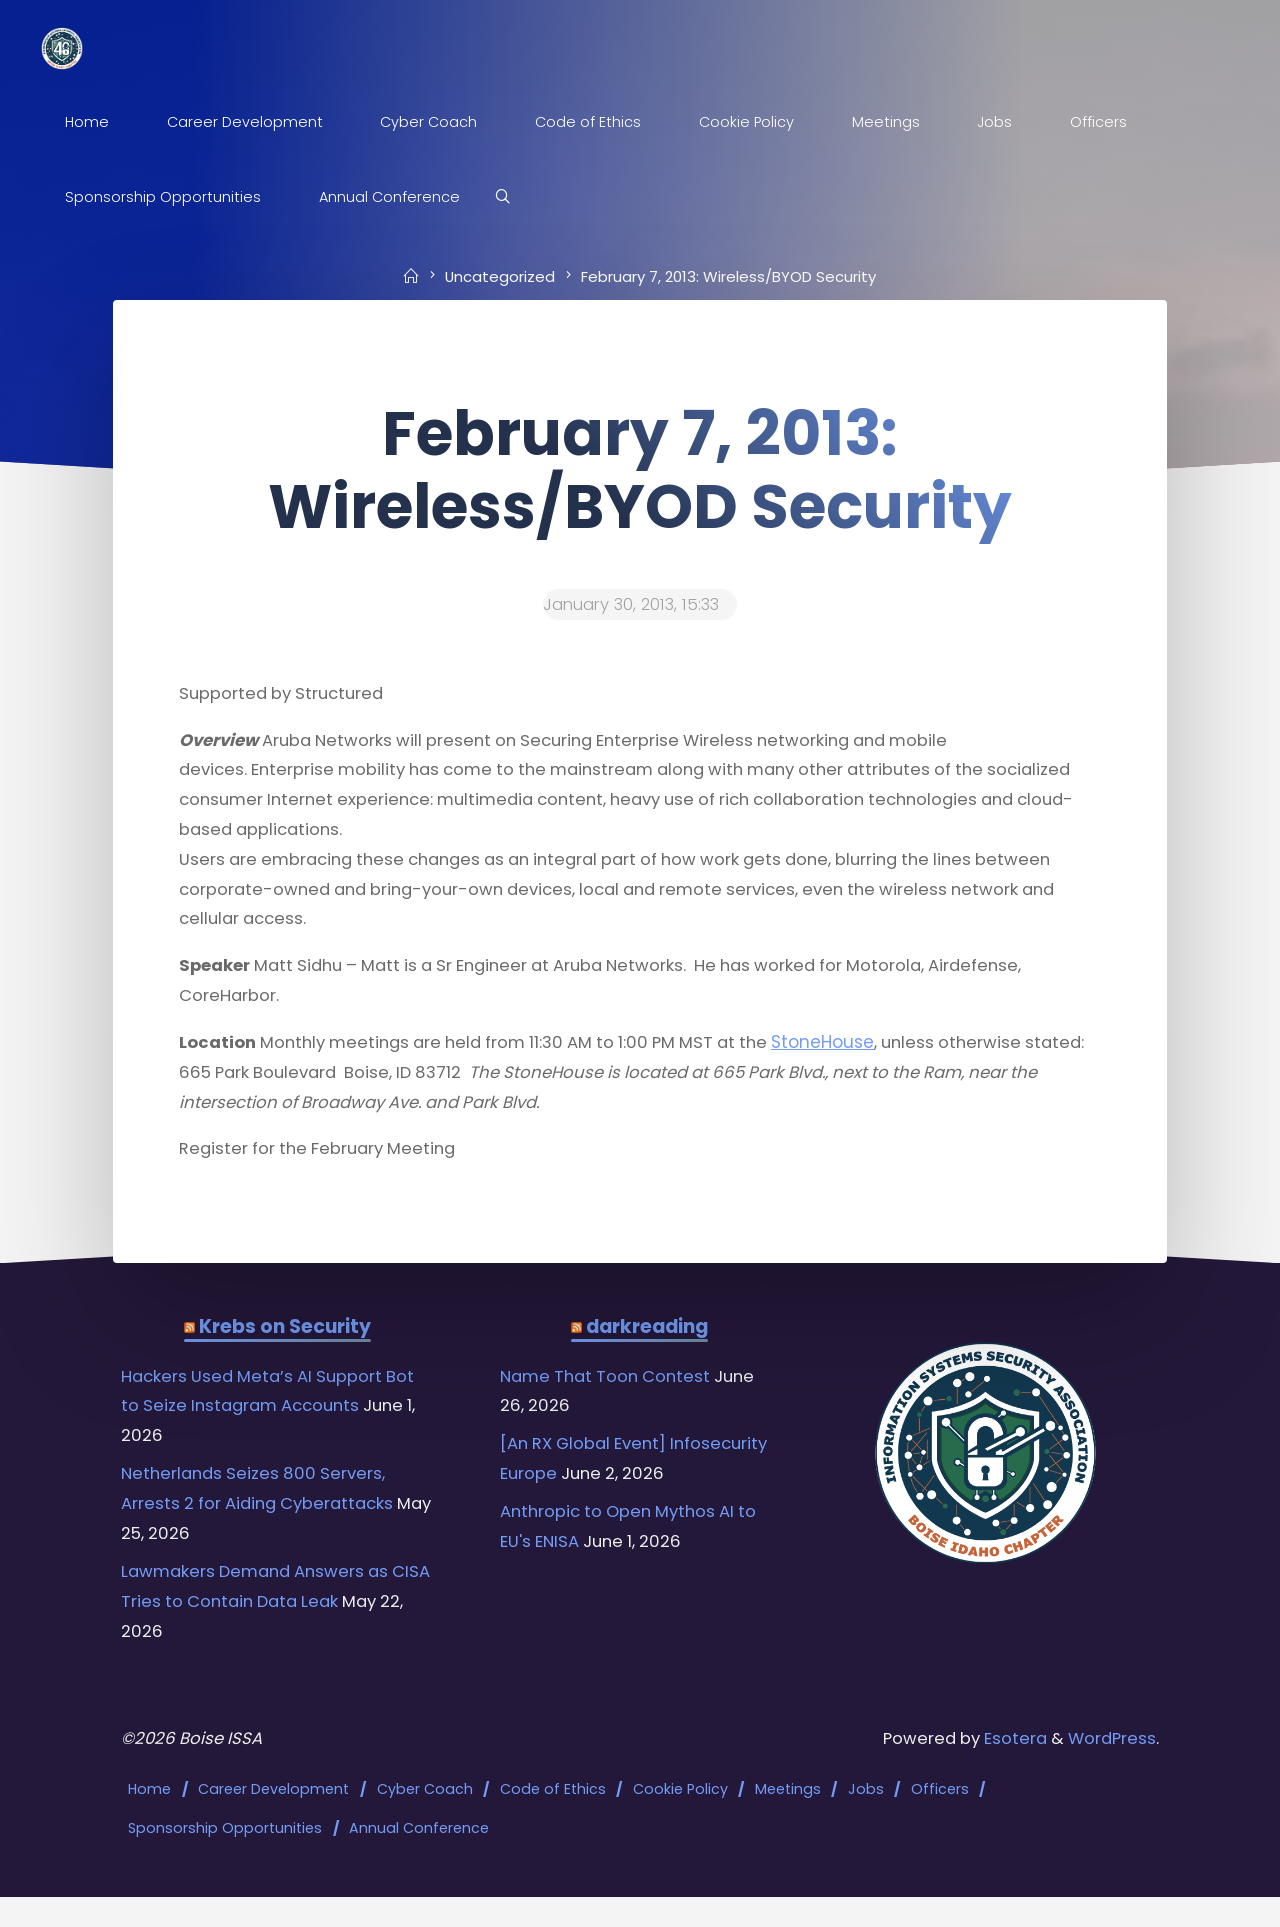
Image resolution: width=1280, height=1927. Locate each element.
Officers (941, 1821)
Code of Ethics (554, 1821)
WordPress (1109, 1770)
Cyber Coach (426, 1821)
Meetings (789, 1821)
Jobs (867, 1821)
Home (151, 1821)
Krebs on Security (285, 1347)
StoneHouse (854, 1056)
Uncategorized (498, 276)
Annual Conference (421, 1857)
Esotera (1006, 1770)
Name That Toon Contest (611, 1398)
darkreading (647, 1347)
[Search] (509, 198)
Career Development (275, 1821)
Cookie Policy (681, 1821)
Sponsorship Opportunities (227, 1857)
